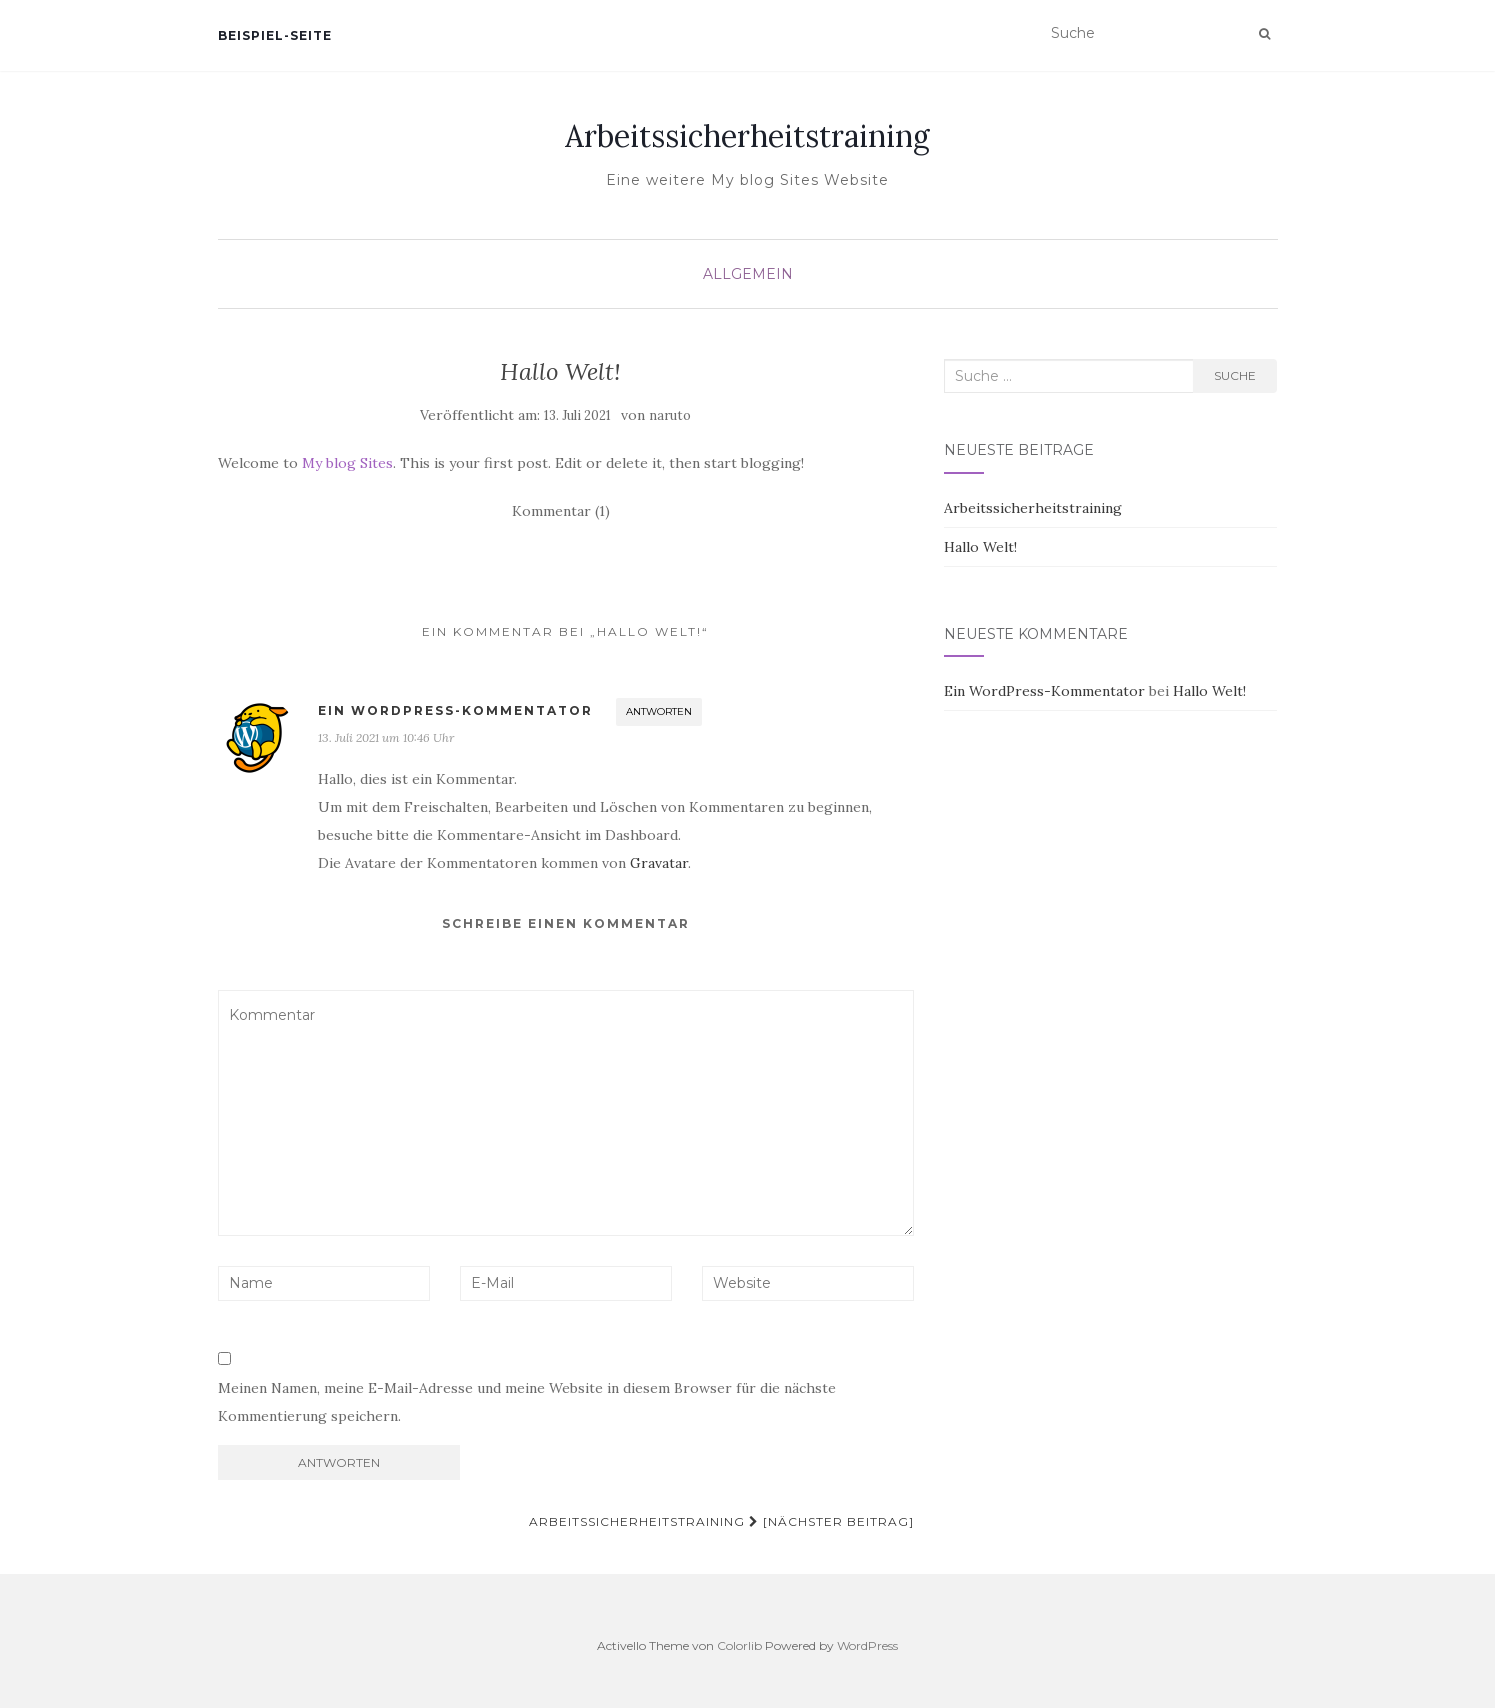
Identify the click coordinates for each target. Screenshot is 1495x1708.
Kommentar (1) (561, 511)
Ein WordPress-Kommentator (455, 710)
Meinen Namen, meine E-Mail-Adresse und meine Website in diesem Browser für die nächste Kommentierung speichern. (527, 1402)
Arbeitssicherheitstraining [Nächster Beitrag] (721, 1521)
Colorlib (739, 1645)
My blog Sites (347, 463)
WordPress (867, 1645)
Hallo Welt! (980, 547)
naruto (670, 415)
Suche (1235, 375)
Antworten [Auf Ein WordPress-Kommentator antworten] (659, 711)
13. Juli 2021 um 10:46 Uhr (386, 737)
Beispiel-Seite (275, 35)
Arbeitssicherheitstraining (747, 136)
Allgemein (748, 274)
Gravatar (659, 863)
